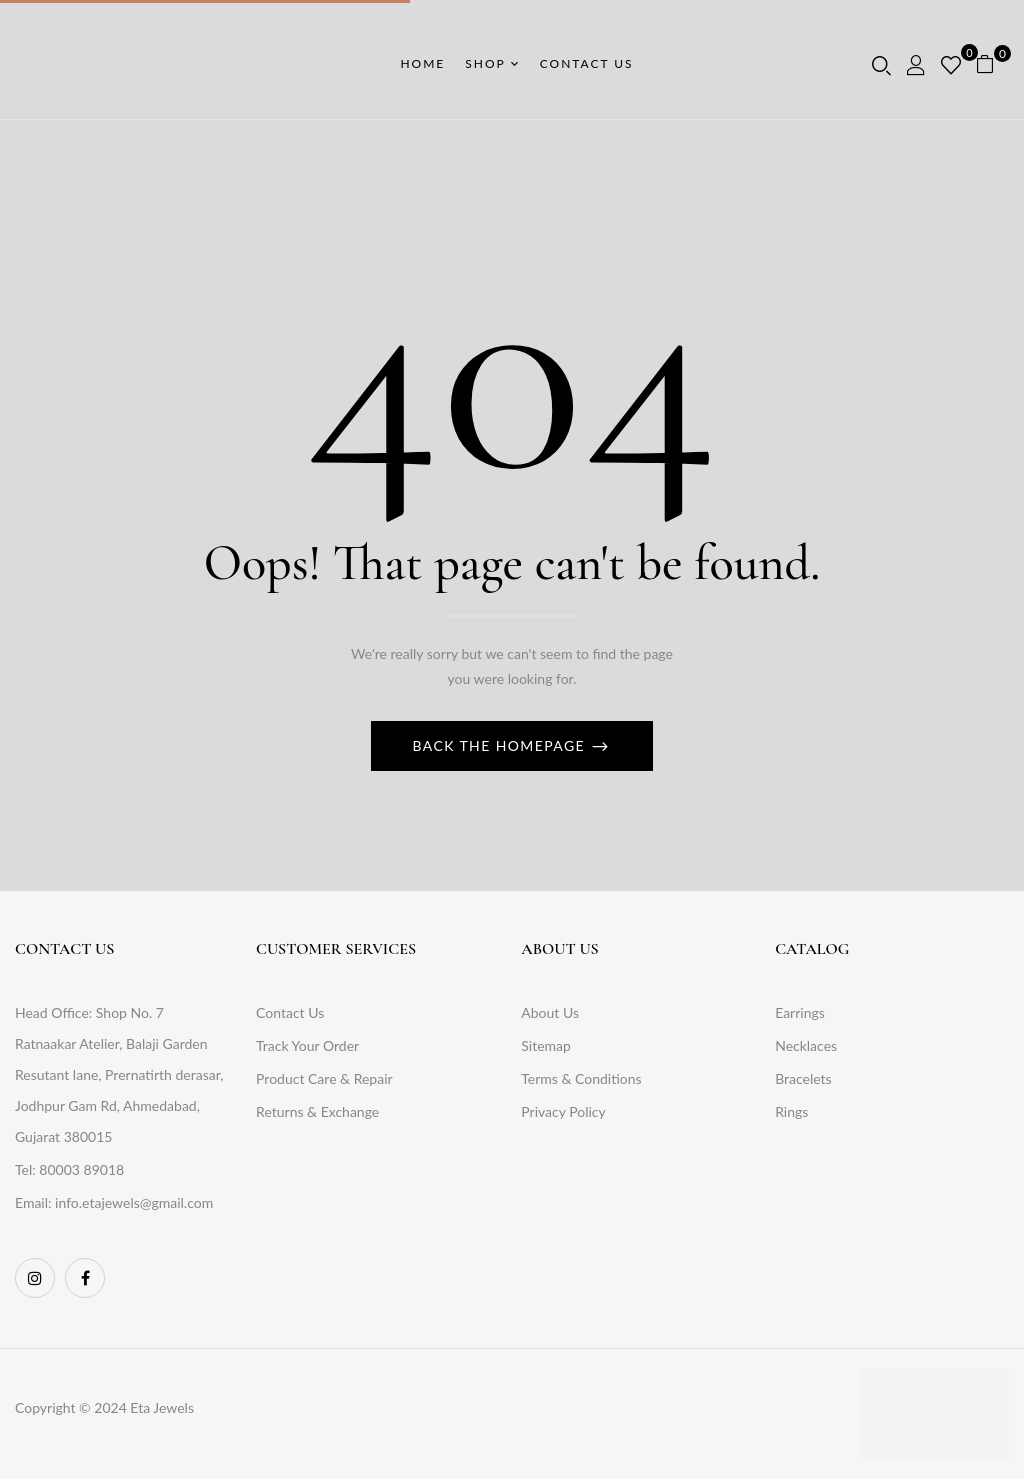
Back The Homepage (502, 745)
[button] (992, 64)
